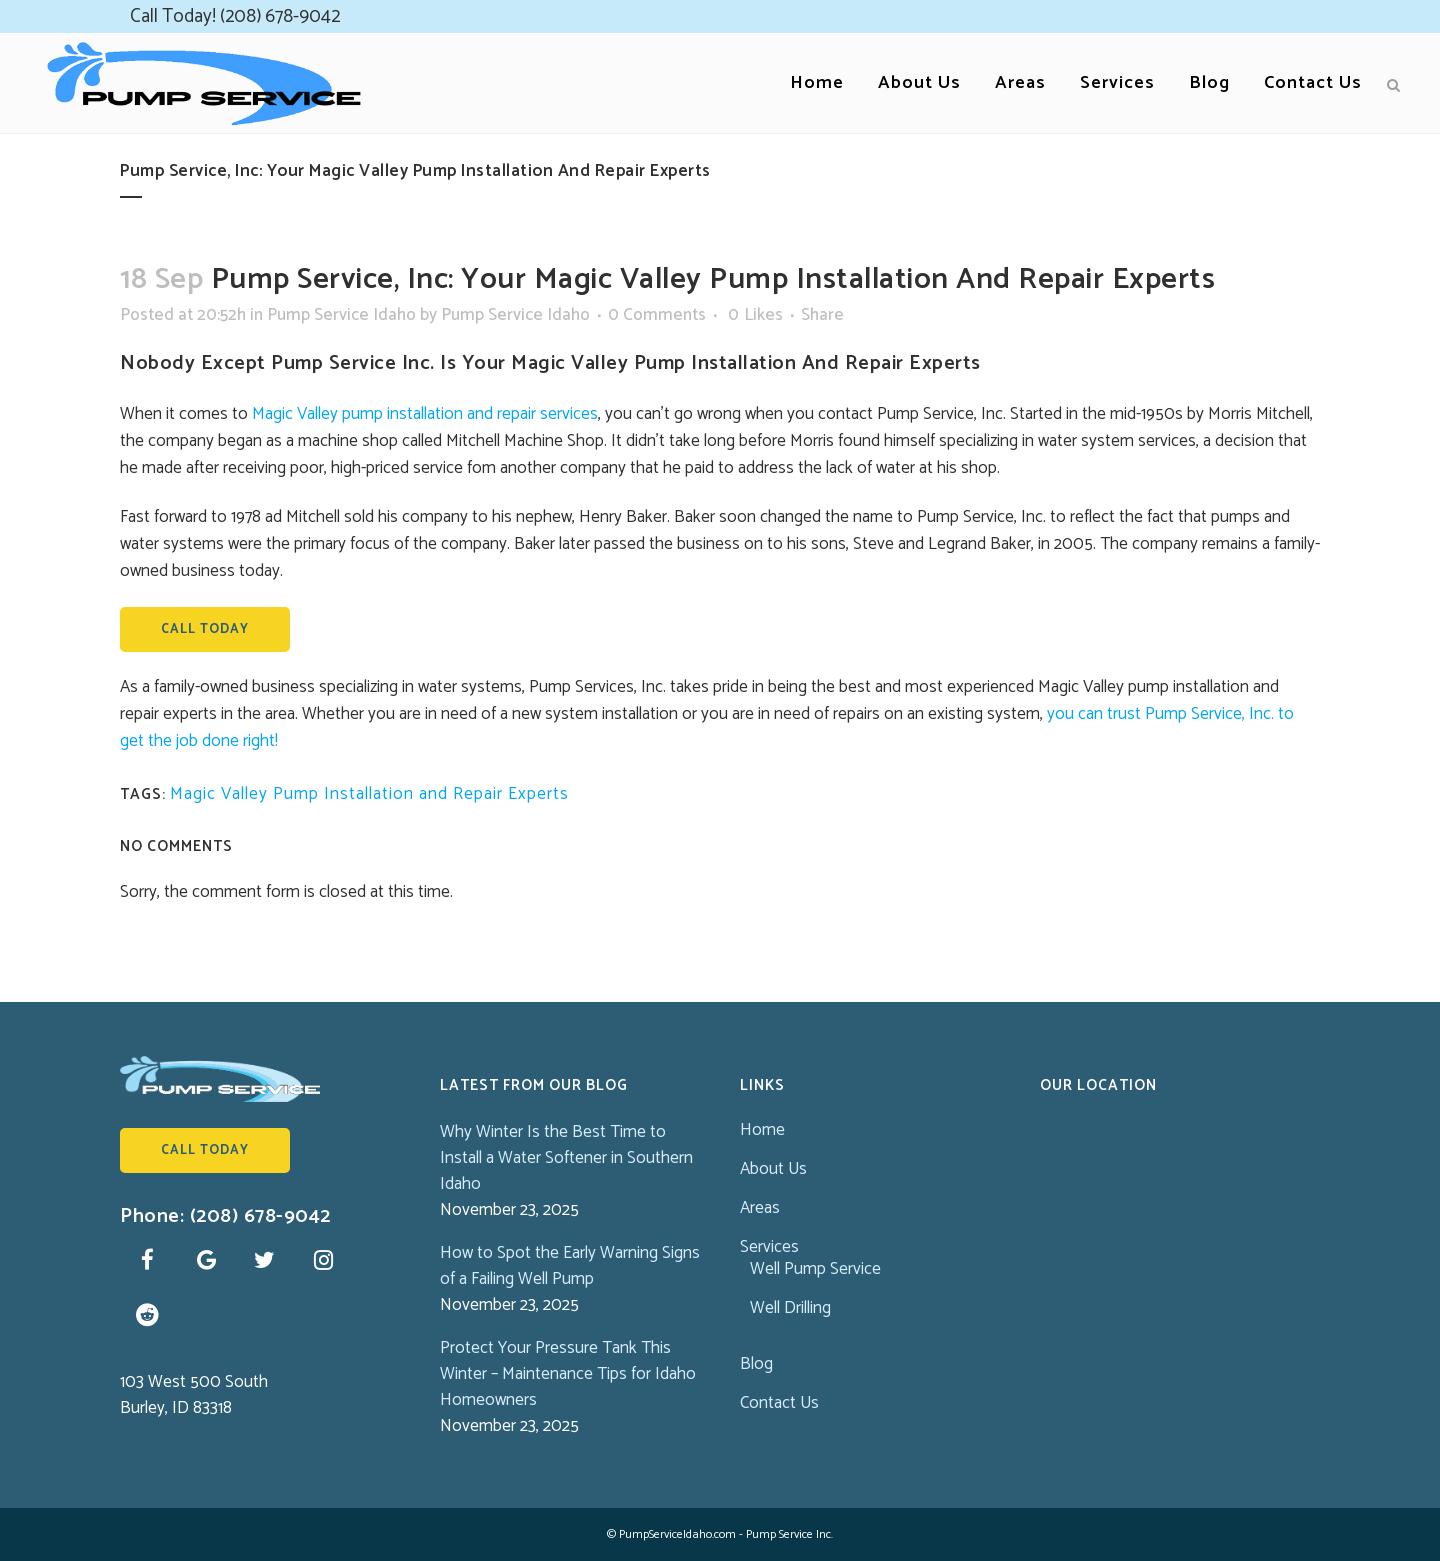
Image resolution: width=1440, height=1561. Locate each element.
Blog (756, 1364)
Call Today (205, 629)
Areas (760, 1208)
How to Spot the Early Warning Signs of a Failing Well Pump (570, 1266)
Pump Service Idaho (341, 315)
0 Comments (657, 315)
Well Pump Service (815, 1269)
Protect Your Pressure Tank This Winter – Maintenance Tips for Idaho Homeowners (568, 1374)
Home (762, 1130)
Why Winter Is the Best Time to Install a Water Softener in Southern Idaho (566, 1158)
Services (769, 1247)
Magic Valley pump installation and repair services (425, 414)
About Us (773, 1169)
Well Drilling (790, 1308)
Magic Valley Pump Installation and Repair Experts (369, 794)
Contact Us (779, 1403)
